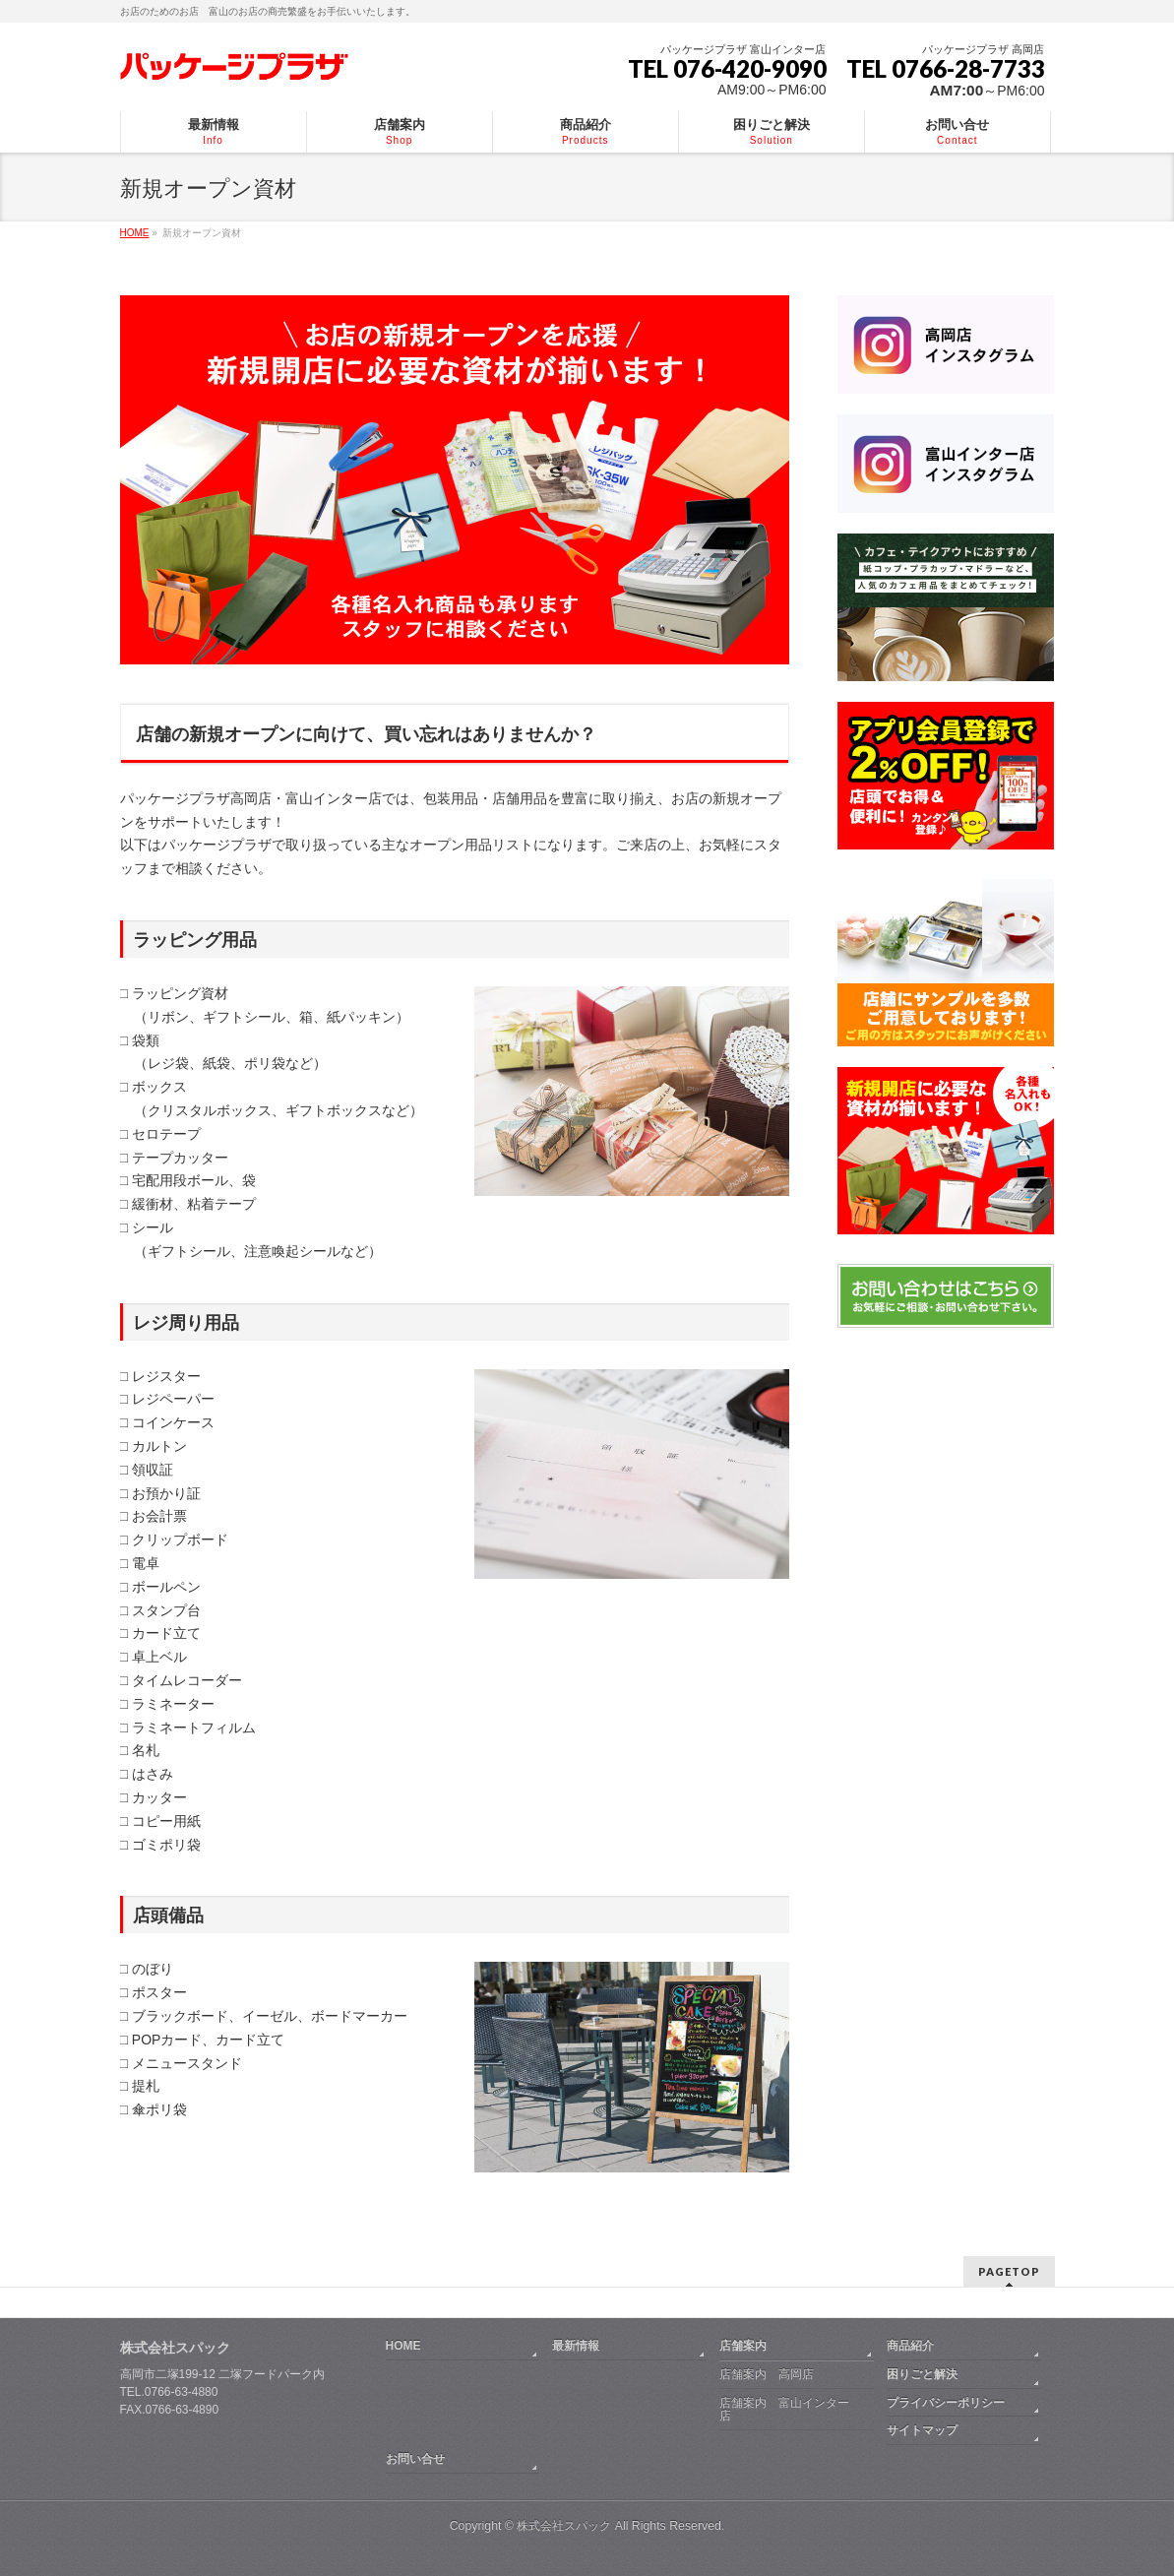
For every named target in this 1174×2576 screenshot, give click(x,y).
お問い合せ (415, 2459)
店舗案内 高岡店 (766, 2374)
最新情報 (575, 2346)
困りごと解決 (922, 2374)
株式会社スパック (175, 2348)
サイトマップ (922, 2430)
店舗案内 (743, 2346)
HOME (403, 2346)
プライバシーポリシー (946, 2403)
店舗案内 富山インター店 (784, 2409)
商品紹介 (910, 2346)
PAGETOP (1009, 2271)
